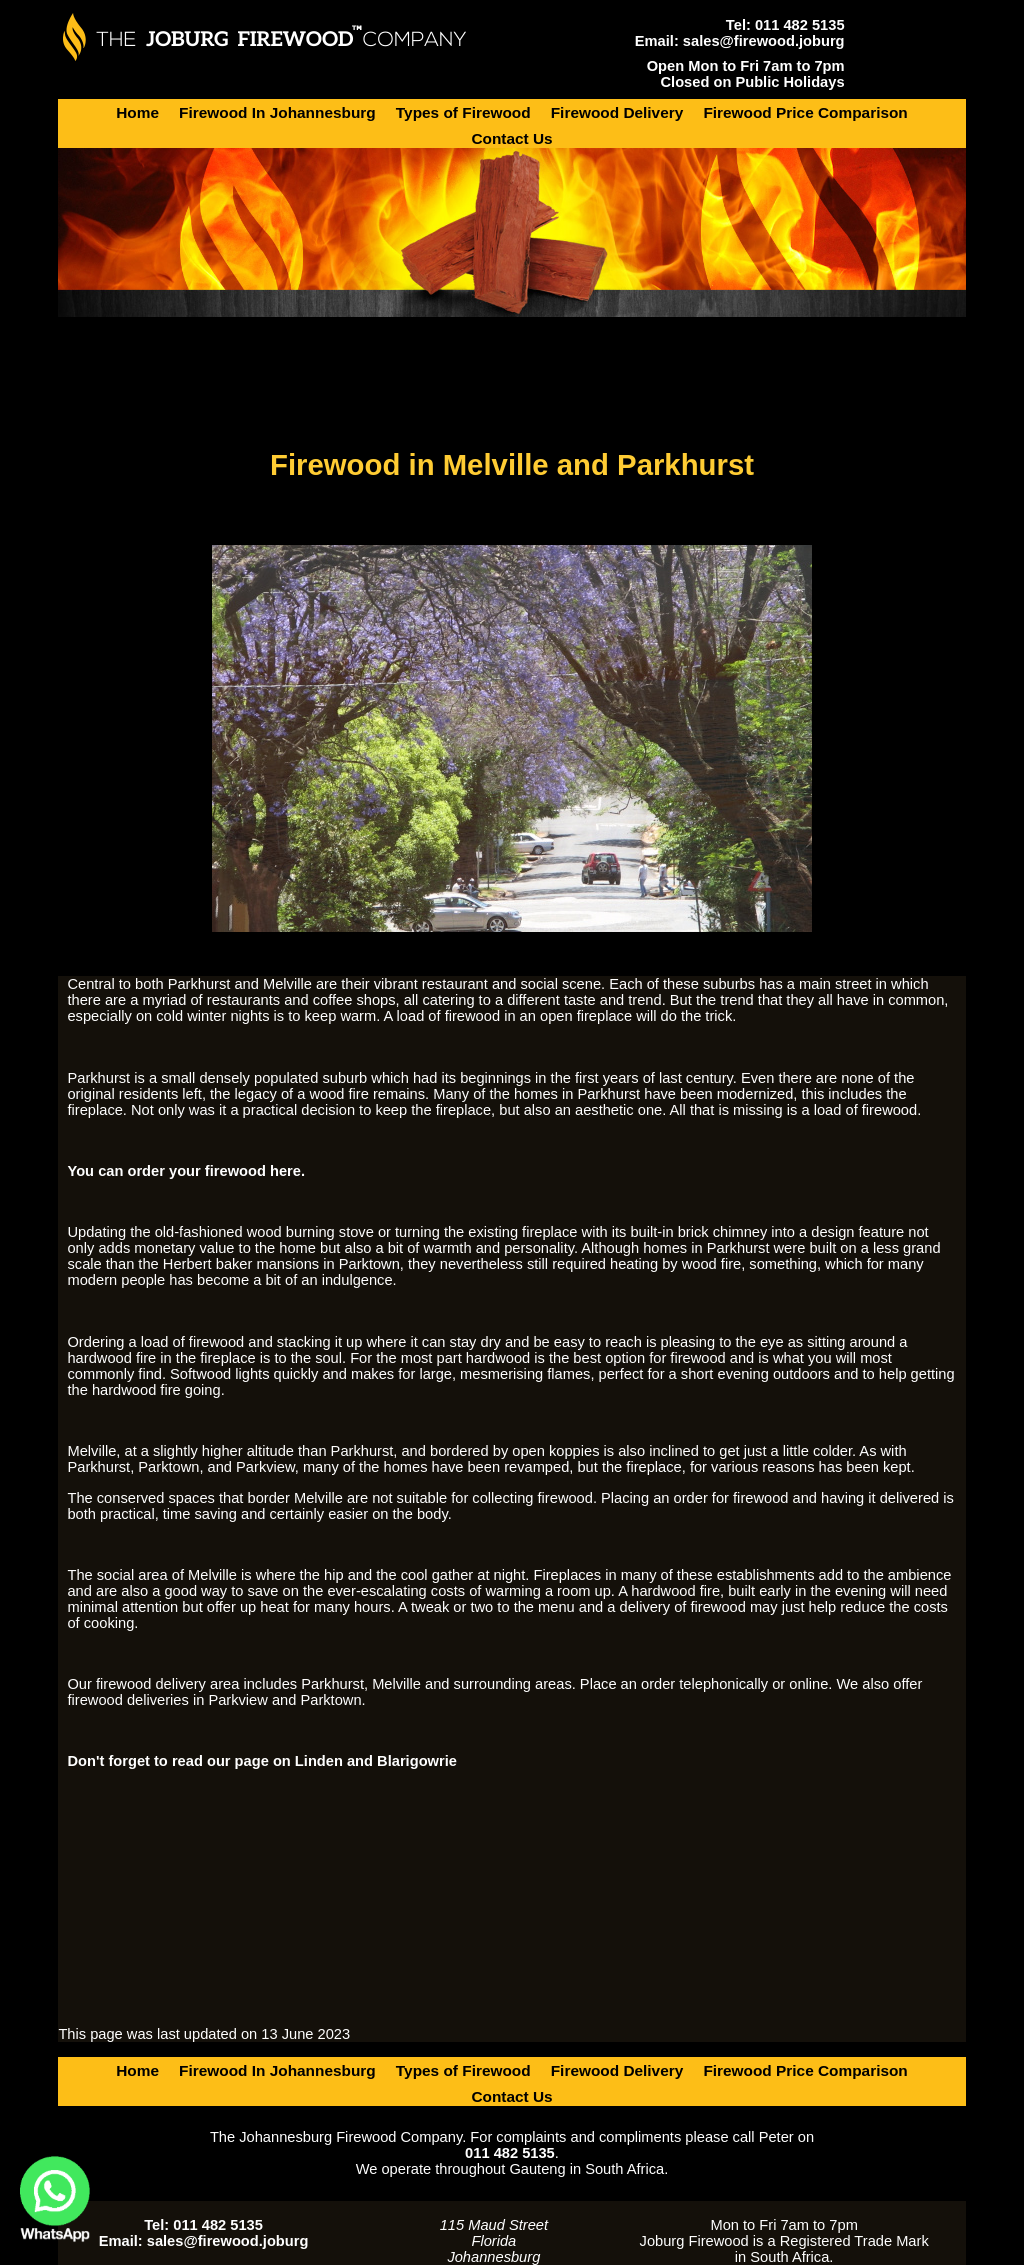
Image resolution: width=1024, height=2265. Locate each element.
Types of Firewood (463, 112)
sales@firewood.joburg (764, 41)
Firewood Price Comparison (805, 112)
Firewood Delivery (617, 112)
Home (137, 112)
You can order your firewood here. (186, 1171)
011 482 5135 (800, 25)
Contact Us (511, 138)
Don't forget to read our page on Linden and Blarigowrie (261, 1761)
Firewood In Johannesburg (277, 112)
